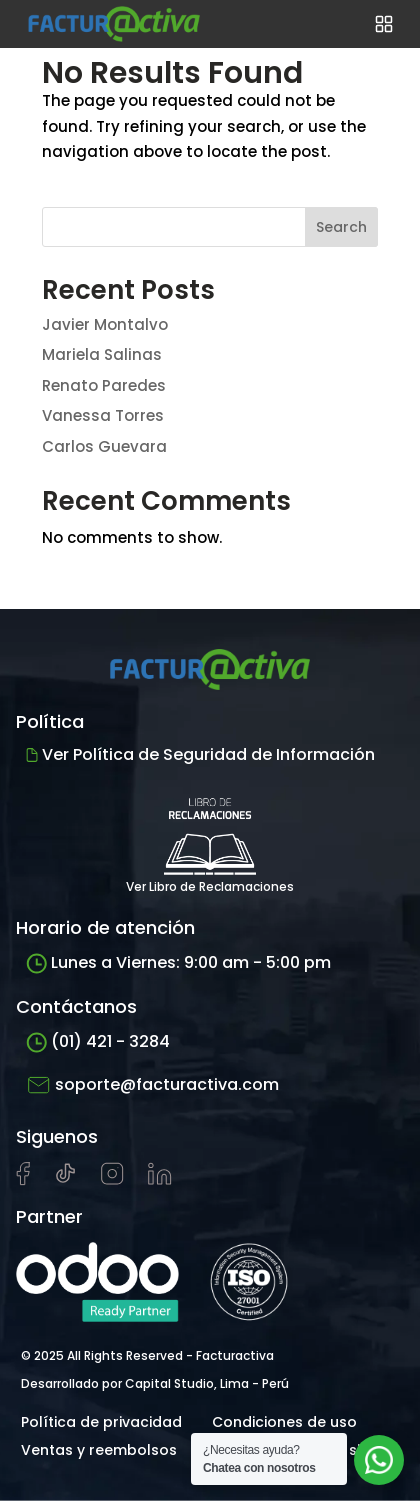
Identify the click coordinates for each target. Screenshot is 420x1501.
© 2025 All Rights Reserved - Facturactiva (147, 1355)
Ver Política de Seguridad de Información (200, 754)
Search (341, 227)
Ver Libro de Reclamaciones (210, 839)
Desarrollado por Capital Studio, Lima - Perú (155, 1383)
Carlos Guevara (104, 446)
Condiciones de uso (284, 1422)
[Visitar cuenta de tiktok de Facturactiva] (65, 1180)
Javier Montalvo (105, 324)
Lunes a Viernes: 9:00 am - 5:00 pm (178, 962)
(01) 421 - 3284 (98, 1041)
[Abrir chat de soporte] (379, 1460)
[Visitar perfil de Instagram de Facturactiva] (112, 1180)
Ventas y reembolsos (99, 1450)
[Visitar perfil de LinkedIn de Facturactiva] (160, 1180)
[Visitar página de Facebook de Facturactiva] (23, 1181)
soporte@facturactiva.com (152, 1085)
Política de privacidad (101, 1422)
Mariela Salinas (102, 354)
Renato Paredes (104, 385)
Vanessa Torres (103, 415)
